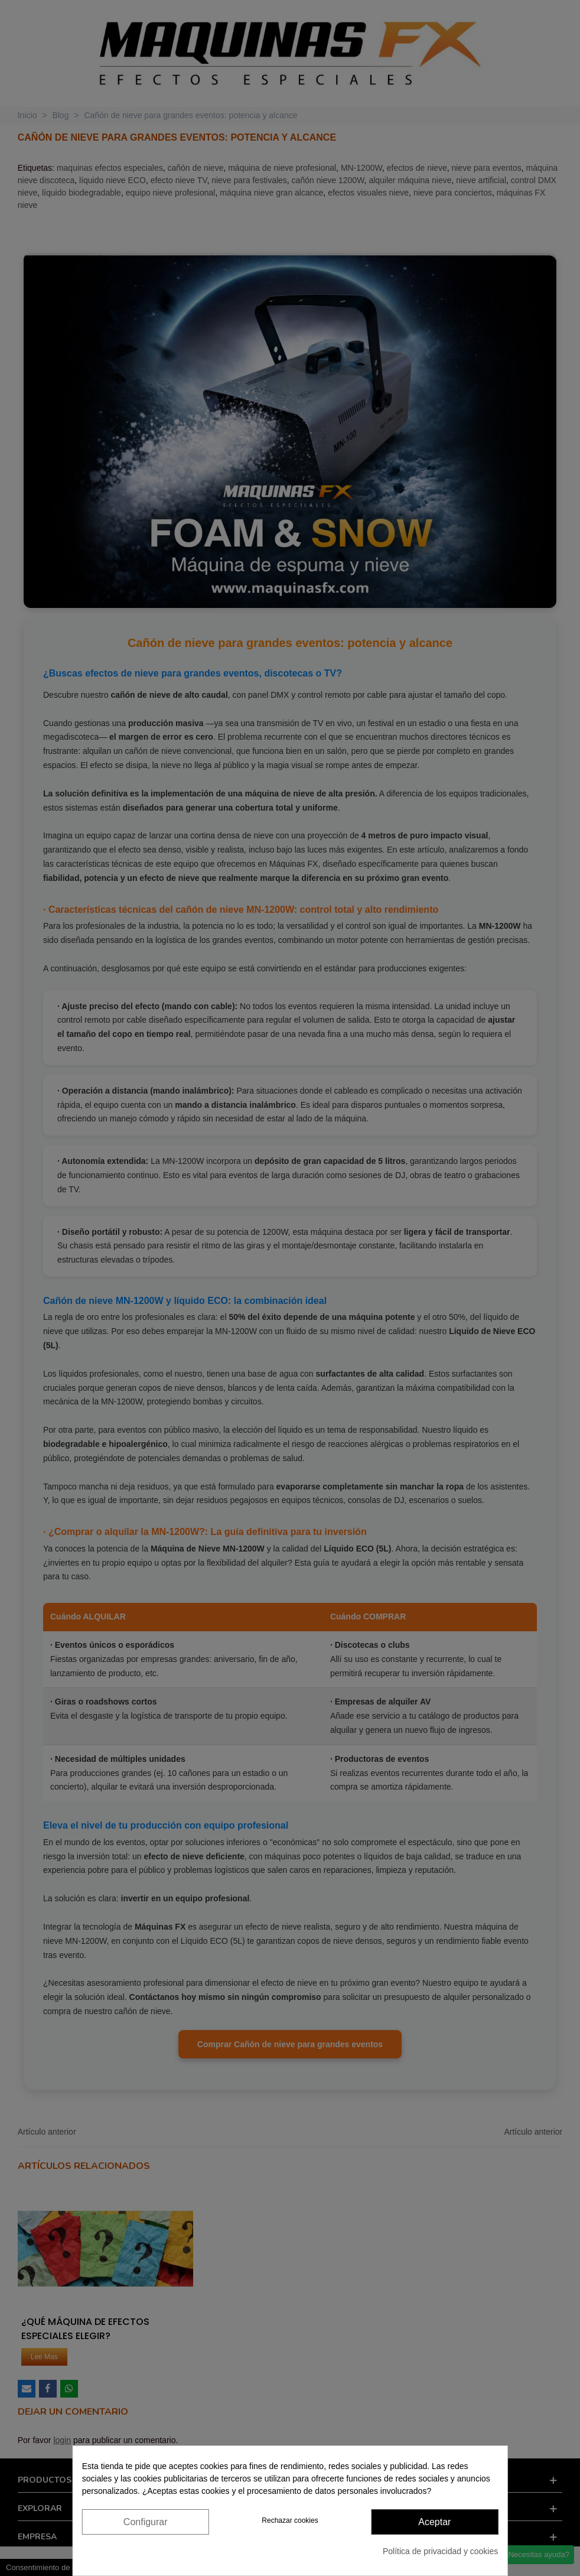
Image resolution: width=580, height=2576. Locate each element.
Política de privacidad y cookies (440, 2551)
